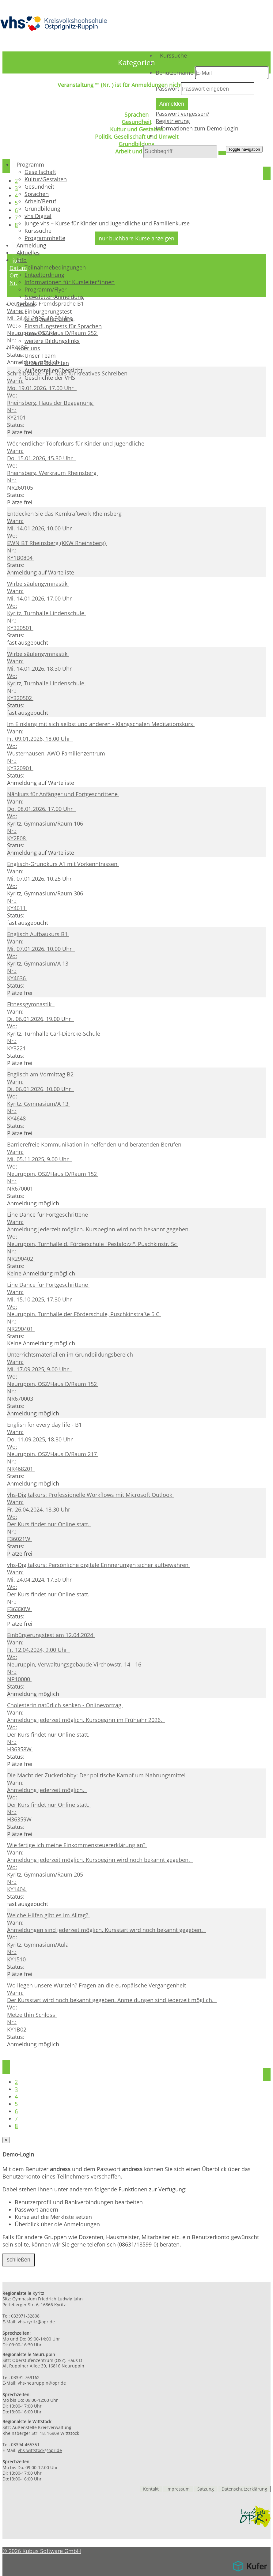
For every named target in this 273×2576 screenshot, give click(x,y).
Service (26, 304)
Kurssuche (173, 56)
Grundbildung (42, 209)
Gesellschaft (40, 172)
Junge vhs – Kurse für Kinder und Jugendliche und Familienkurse (107, 224)
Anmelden (171, 104)
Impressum (178, 2489)
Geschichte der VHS (50, 378)
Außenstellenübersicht (53, 370)
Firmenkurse (41, 334)
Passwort (167, 88)
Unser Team (40, 356)
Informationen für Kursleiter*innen (70, 282)
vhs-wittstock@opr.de (40, 2450)
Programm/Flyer (45, 290)
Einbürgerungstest (48, 312)
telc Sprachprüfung (49, 319)
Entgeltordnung (44, 275)
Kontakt (151, 2489)
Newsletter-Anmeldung (54, 297)
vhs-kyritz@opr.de (36, 2322)
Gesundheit (39, 187)
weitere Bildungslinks (52, 341)
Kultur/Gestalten (46, 179)
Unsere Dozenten (47, 363)
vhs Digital (38, 216)
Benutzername (174, 73)
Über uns (28, 348)
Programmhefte (45, 238)
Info (22, 260)
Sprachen (37, 194)
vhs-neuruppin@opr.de (42, 2383)
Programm (30, 165)
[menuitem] (212, 56)
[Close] (6, 2140)
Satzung (205, 2489)
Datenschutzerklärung (244, 2489)
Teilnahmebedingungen (55, 268)
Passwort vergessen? (182, 114)
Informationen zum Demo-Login (197, 129)
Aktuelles (28, 253)
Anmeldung (32, 246)
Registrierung (173, 121)
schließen (18, 2260)
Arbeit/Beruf (40, 201)
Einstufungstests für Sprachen (63, 326)
